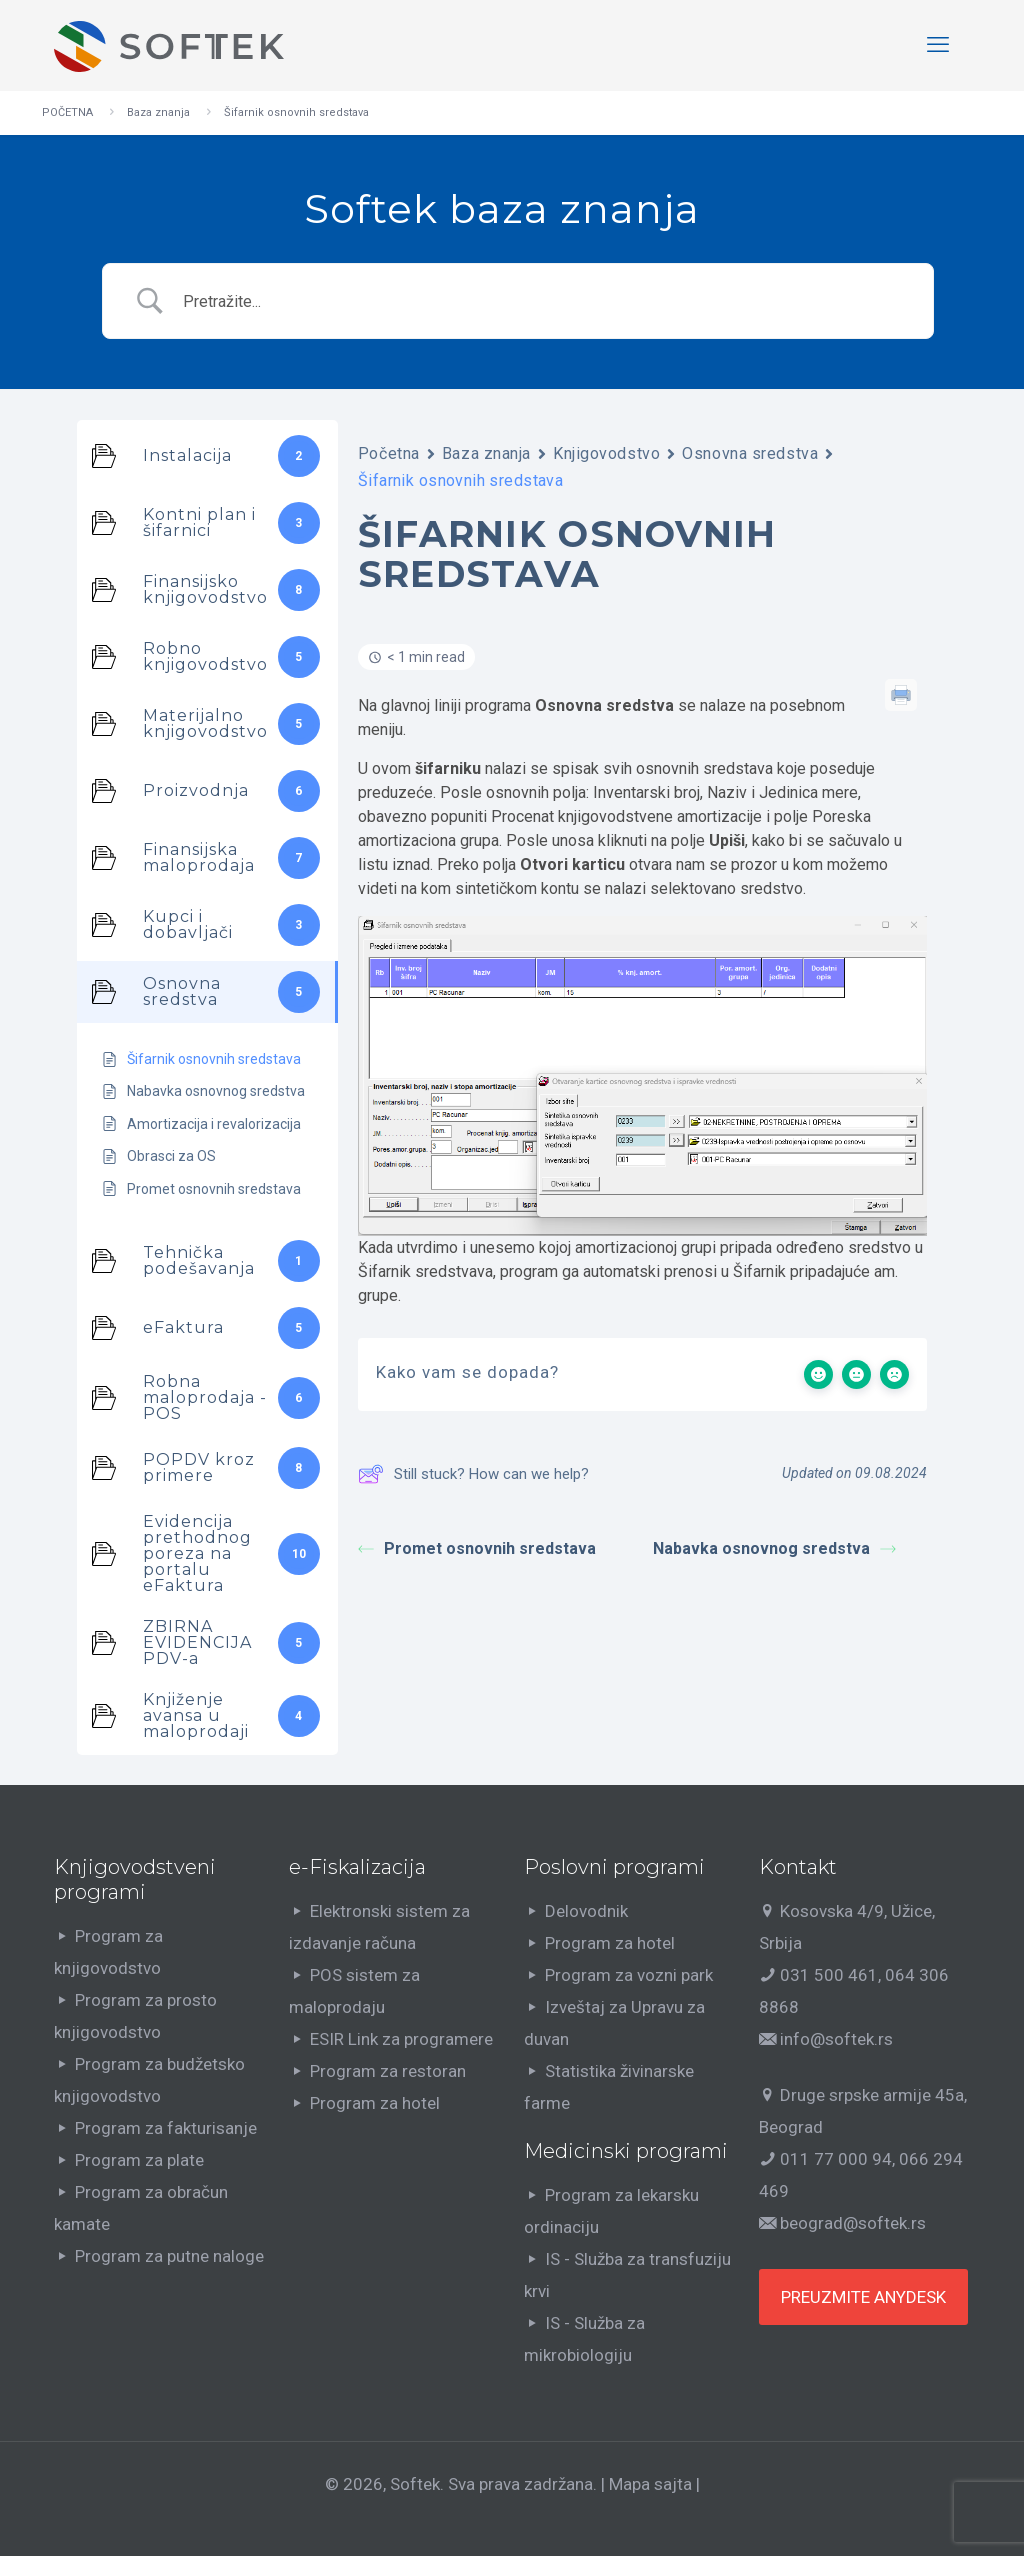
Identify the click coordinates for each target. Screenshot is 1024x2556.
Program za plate (139, 2160)
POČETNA (67, 112)
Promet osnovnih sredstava (477, 1548)
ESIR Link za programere (401, 2039)
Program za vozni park (629, 1975)
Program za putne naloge (169, 2256)
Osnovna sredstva (750, 453)
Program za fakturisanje (166, 2128)
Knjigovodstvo (606, 453)
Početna (389, 453)
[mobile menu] (938, 45)
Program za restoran (388, 2071)
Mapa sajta (650, 2484)
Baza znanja (158, 112)
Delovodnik (586, 1911)
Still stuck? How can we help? (473, 1474)
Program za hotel (375, 2103)
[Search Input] (544, 301)
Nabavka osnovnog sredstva (774, 1548)
